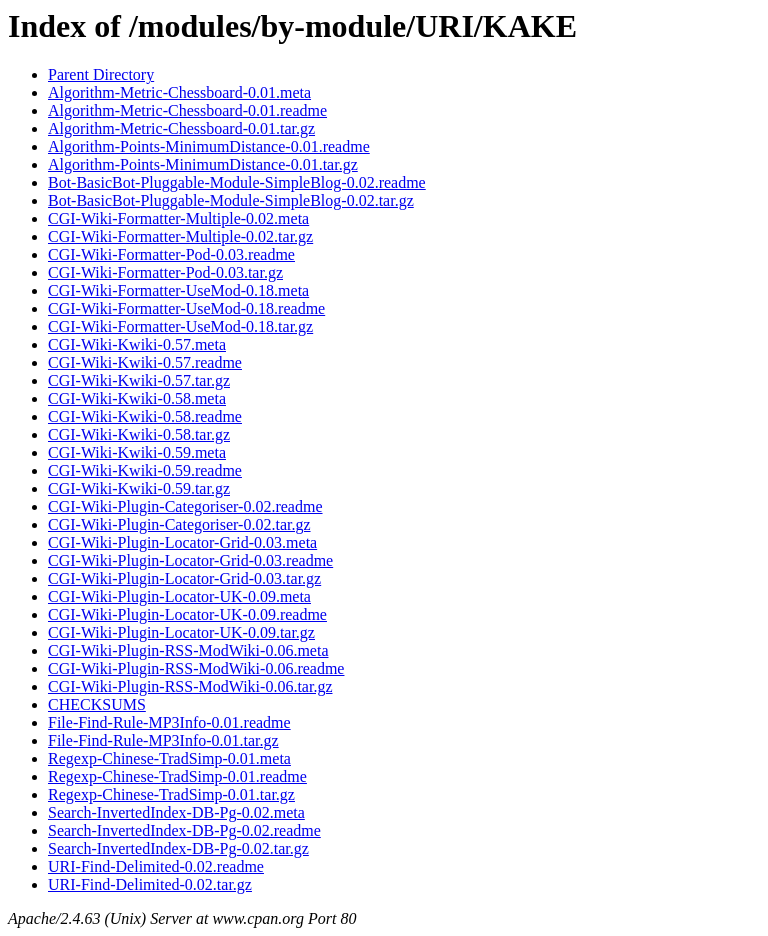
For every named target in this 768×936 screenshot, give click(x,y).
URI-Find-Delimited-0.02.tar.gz (150, 884)
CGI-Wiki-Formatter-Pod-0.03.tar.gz (165, 272)
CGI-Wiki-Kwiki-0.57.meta (137, 344)
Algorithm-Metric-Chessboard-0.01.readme (187, 110)
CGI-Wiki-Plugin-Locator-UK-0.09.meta (179, 596)
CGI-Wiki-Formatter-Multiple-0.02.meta (178, 218)
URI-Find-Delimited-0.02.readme (156, 866)
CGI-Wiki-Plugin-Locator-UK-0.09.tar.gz (181, 632)
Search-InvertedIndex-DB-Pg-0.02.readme (184, 830)
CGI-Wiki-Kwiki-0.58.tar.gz (139, 434)
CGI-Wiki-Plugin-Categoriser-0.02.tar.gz (179, 524)
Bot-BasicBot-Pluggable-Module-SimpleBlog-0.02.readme (237, 182)
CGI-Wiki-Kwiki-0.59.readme (145, 470)
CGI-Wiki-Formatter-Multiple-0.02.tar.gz (180, 236)
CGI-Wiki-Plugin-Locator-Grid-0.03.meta (182, 542)
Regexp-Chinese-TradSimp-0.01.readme (177, 776)
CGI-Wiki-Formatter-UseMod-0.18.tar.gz (180, 326)
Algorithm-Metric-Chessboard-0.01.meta (179, 92)
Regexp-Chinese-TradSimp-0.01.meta (169, 758)
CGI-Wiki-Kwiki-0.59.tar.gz (139, 488)
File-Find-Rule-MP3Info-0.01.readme (169, 722)
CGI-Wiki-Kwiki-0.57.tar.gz (139, 380)
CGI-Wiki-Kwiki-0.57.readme (145, 362)
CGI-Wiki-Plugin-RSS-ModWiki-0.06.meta (188, 650)
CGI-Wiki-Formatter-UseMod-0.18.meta (178, 290)
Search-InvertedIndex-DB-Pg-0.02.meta (176, 812)
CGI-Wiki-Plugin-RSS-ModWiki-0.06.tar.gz (190, 686)
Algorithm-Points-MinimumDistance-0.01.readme (209, 146)
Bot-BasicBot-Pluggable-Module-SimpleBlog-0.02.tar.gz (231, 200)
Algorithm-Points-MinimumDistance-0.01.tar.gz (203, 164)
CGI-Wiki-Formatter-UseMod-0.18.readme (186, 308)
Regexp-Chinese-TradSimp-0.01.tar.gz (171, 794)
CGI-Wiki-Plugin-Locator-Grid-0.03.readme (190, 560)
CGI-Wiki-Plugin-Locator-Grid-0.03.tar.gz (184, 578)
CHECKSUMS (97, 704)
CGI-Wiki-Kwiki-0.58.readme (145, 416)
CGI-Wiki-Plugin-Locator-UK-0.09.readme (187, 614)
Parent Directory (101, 74)
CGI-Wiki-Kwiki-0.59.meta (137, 452)
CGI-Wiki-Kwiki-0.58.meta (137, 398)
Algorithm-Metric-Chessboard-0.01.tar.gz (181, 128)
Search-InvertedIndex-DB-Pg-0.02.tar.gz (178, 848)
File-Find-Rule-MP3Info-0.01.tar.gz (163, 740)
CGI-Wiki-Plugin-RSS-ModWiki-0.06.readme (196, 668)
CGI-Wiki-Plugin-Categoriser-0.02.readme (185, 506)
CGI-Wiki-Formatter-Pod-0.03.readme (171, 254)
